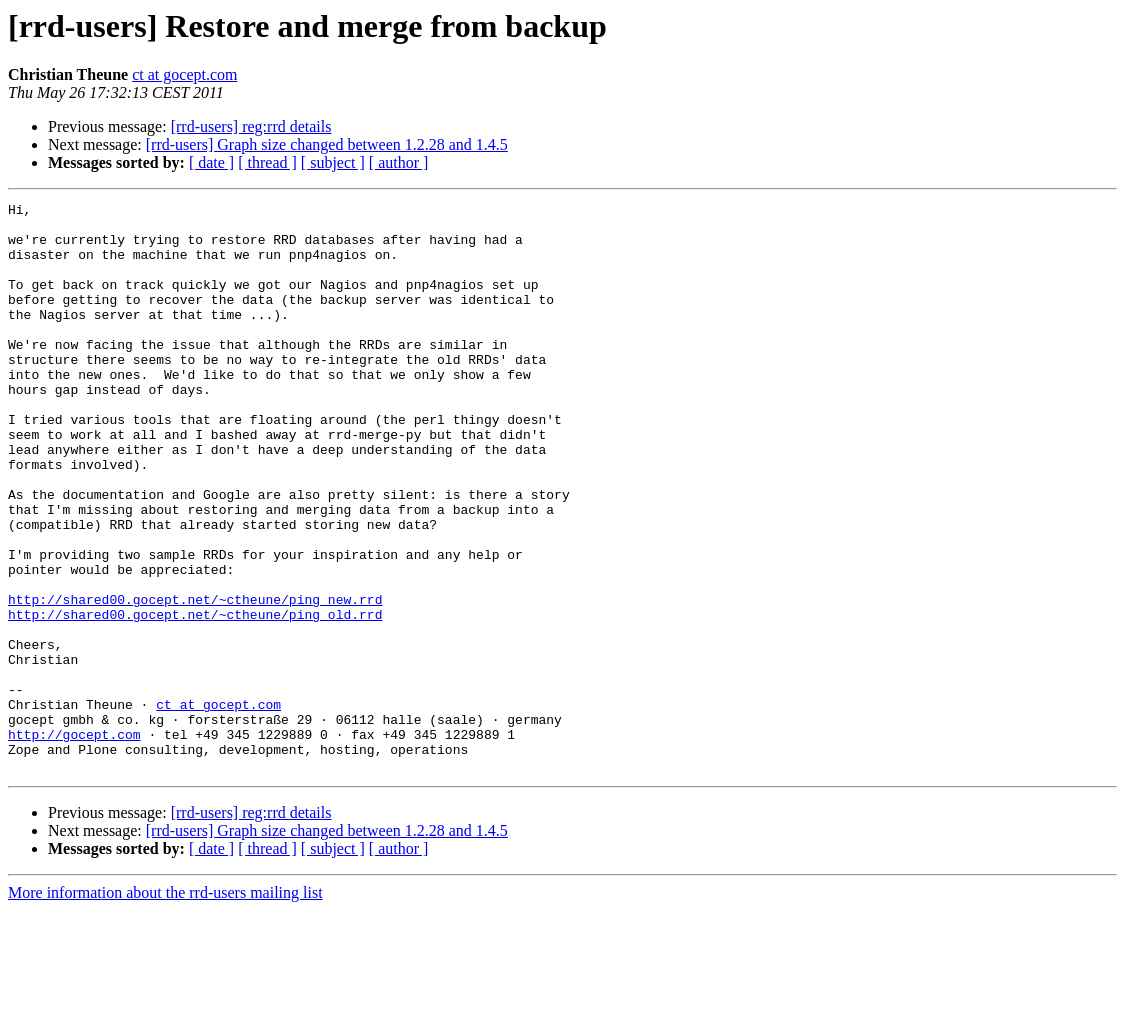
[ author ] (399, 162)
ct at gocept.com (184, 74)
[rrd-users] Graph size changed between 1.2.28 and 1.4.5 (327, 144)
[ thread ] (267, 162)
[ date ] (211, 162)
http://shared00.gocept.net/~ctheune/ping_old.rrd (195, 698)
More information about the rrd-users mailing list (165, 1006)
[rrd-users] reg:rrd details (251, 126)
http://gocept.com (74, 842)
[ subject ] (333, 162)
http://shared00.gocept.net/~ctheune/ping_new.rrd (195, 680)
